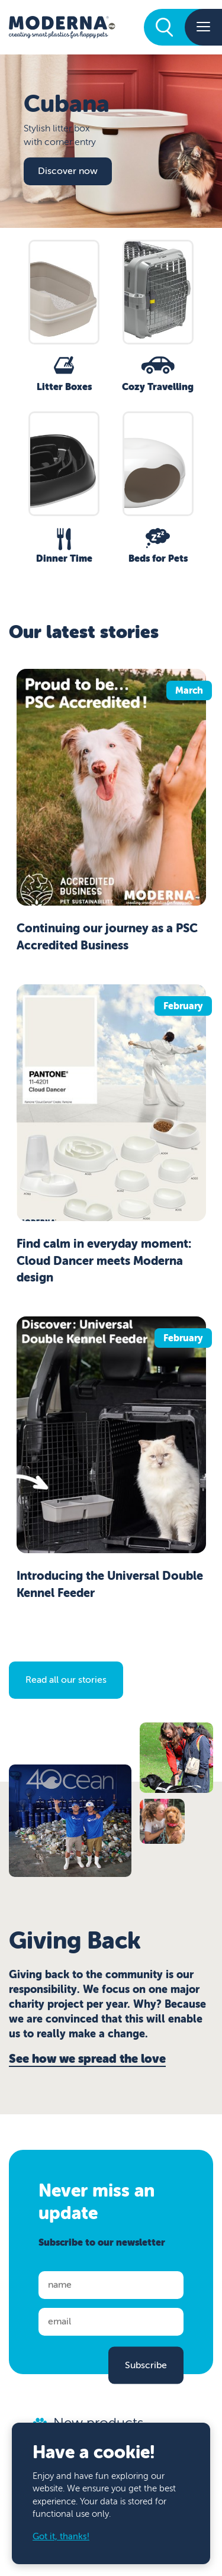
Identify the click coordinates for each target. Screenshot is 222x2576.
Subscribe (146, 2365)
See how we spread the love (87, 2059)
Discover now (68, 171)
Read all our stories (66, 1680)
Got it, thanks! (61, 2537)
